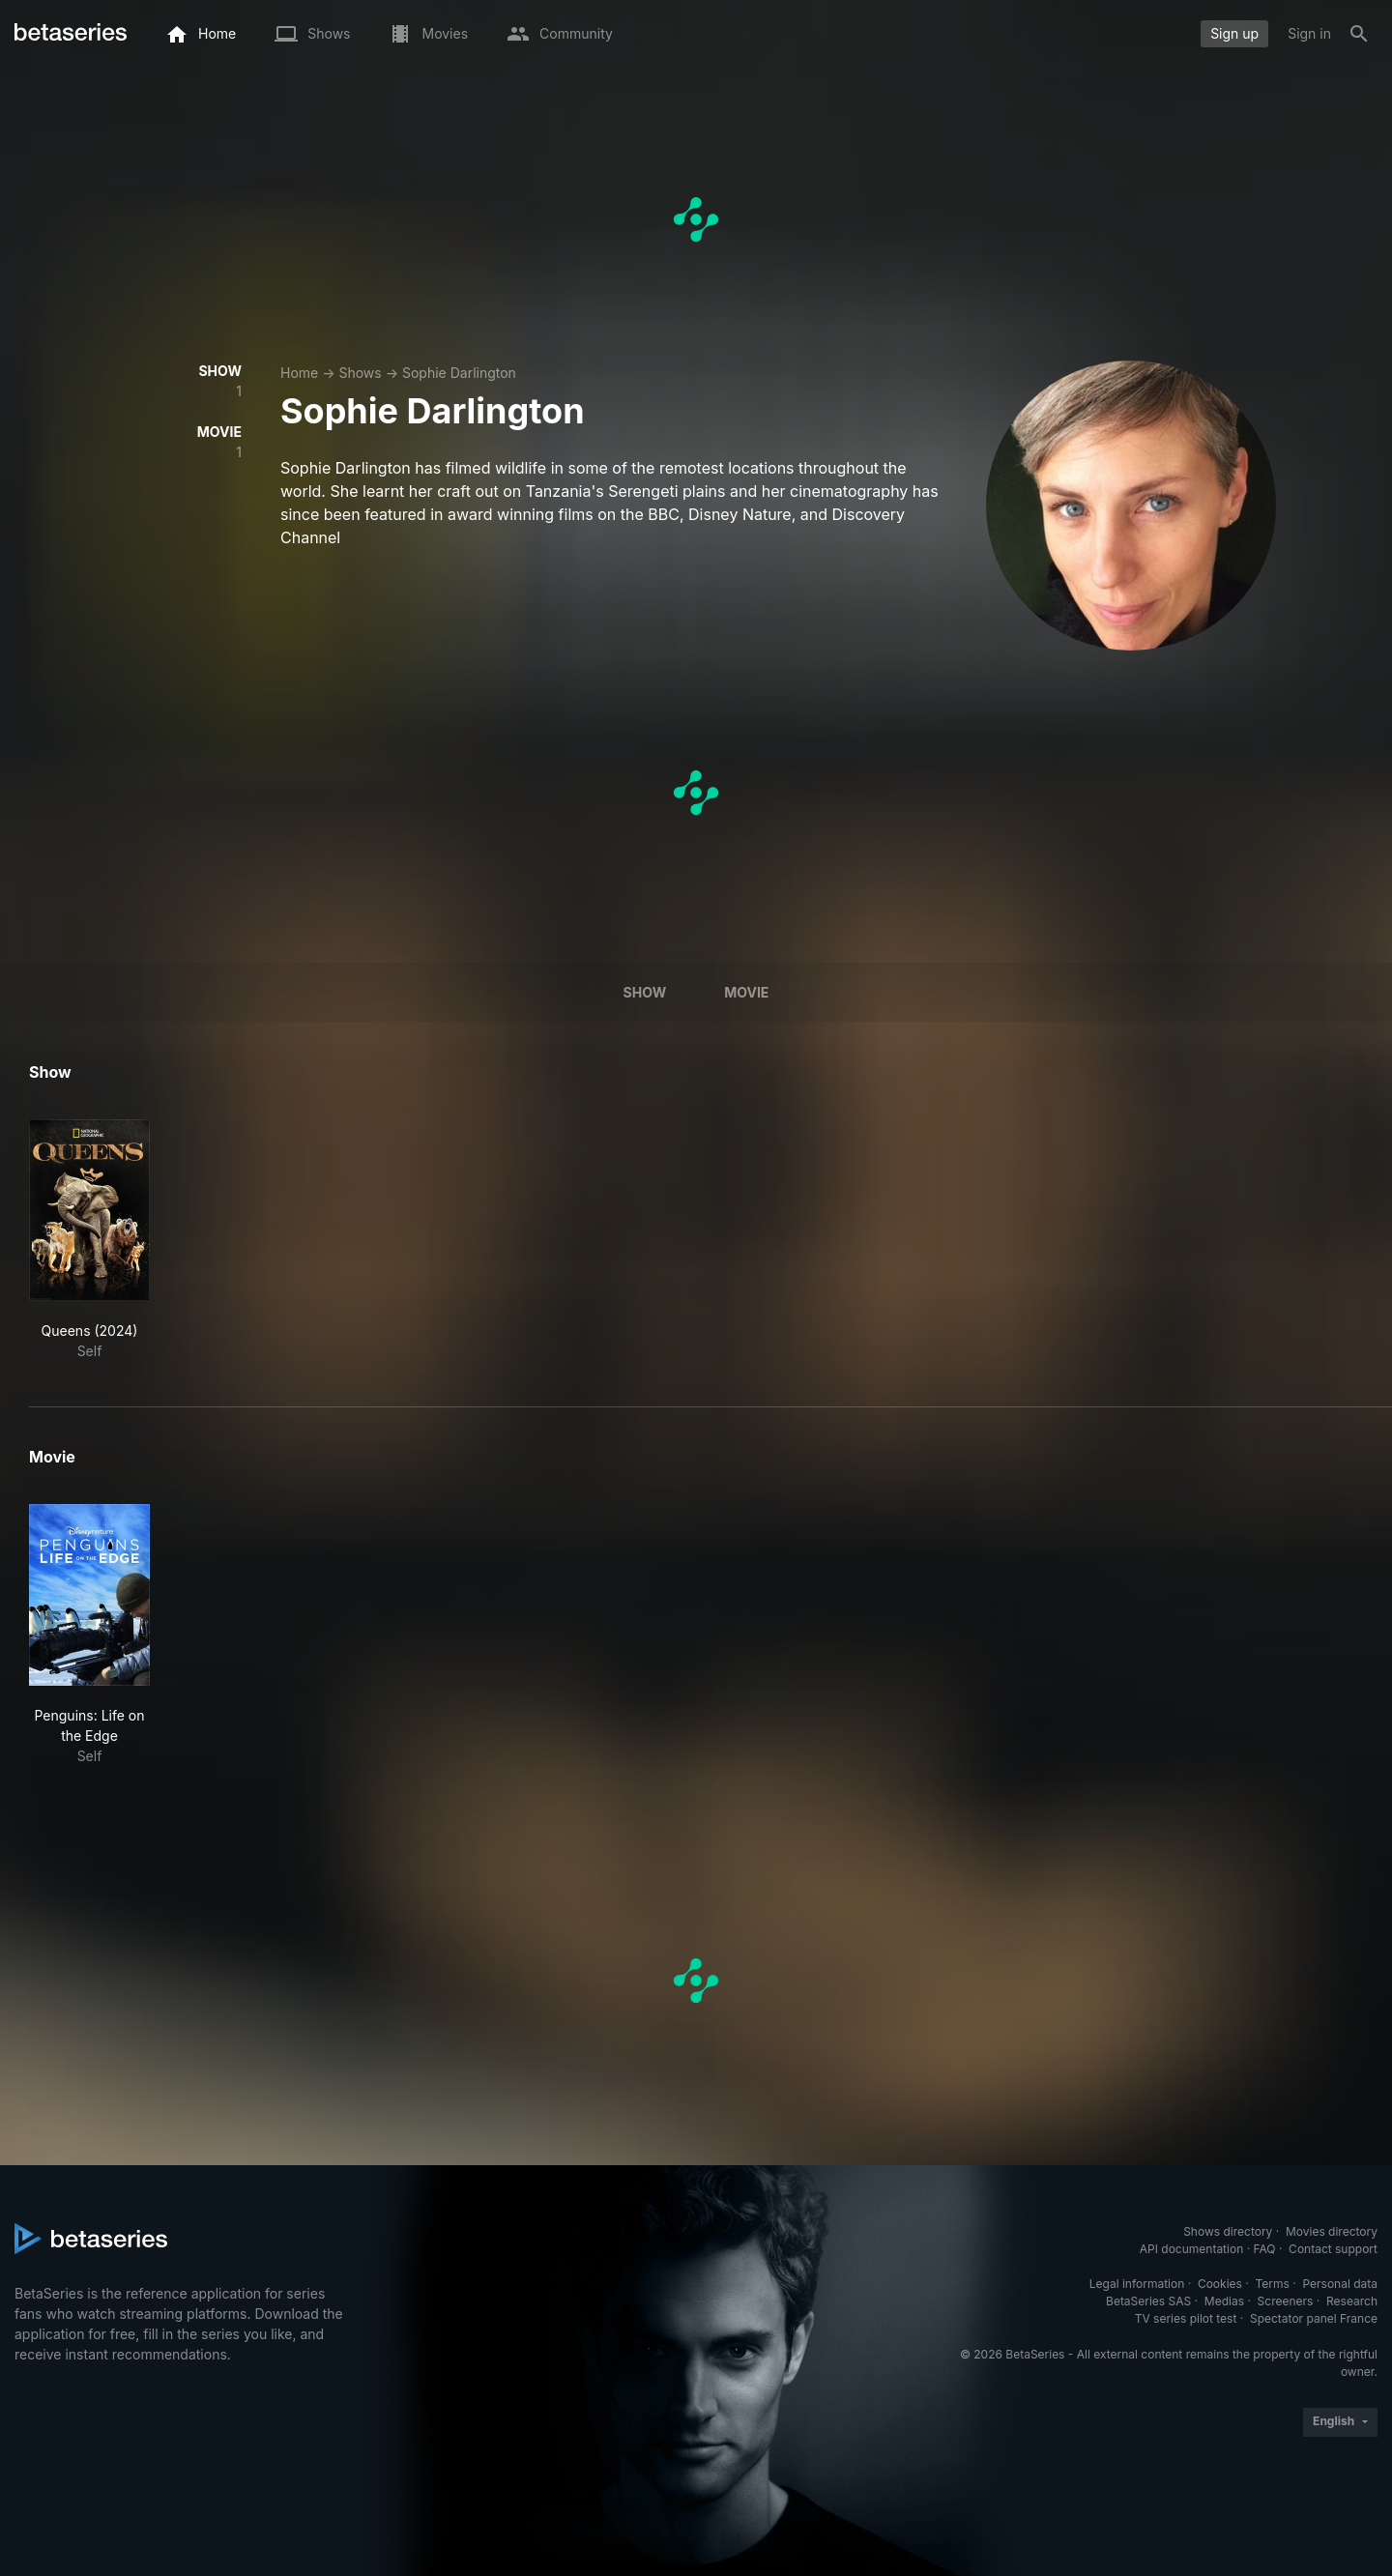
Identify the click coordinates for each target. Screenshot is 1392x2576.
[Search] (1359, 34)
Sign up (1234, 33)
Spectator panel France (1314, 2318)
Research (1352, 2301)
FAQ (1264, 2249)
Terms (1272, 2283)
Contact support (1333, 2249)
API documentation (1191, 2249)
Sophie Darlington (459, 372)
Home (299, 372)
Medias (1224, 2301)
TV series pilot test (1186, 2318)
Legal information (1137, 2283)
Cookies (1220, 2283)
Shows (359, 372)
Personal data (1340, 2283)
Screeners (1286, 2301)
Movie (746, 992)
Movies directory (1332, 2231)
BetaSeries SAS (1148, 2301)
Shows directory (1227, 2231)
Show (645, 992)
